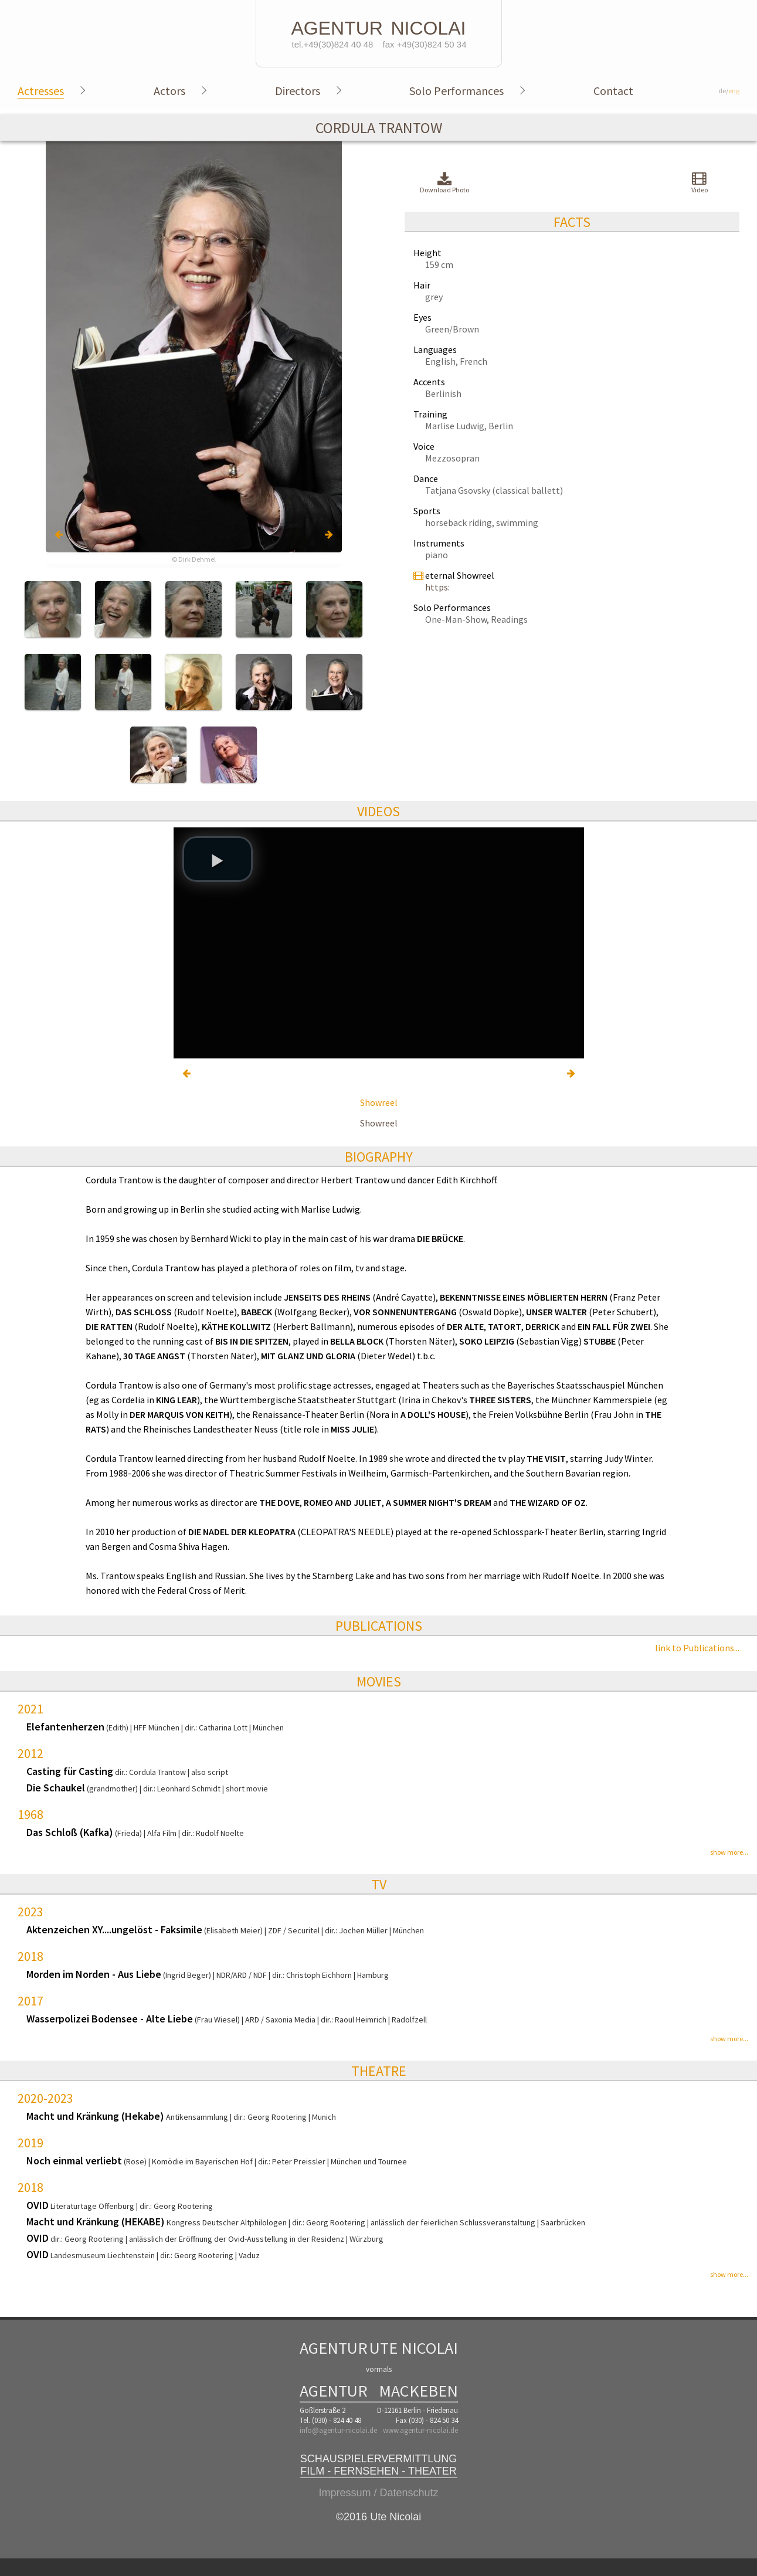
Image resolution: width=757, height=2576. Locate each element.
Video (699, 182)
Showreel (379, 1102)
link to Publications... (697, 1648)
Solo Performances (456, 90)
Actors (169, 90)
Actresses (41, 90)
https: (437, 587)
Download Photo (444, 183)
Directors (297, 90)
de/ (728, 90)
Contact (613, 90)
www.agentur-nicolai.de (420, 2430)
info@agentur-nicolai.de (338, 2430)
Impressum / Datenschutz (378, 2493)
